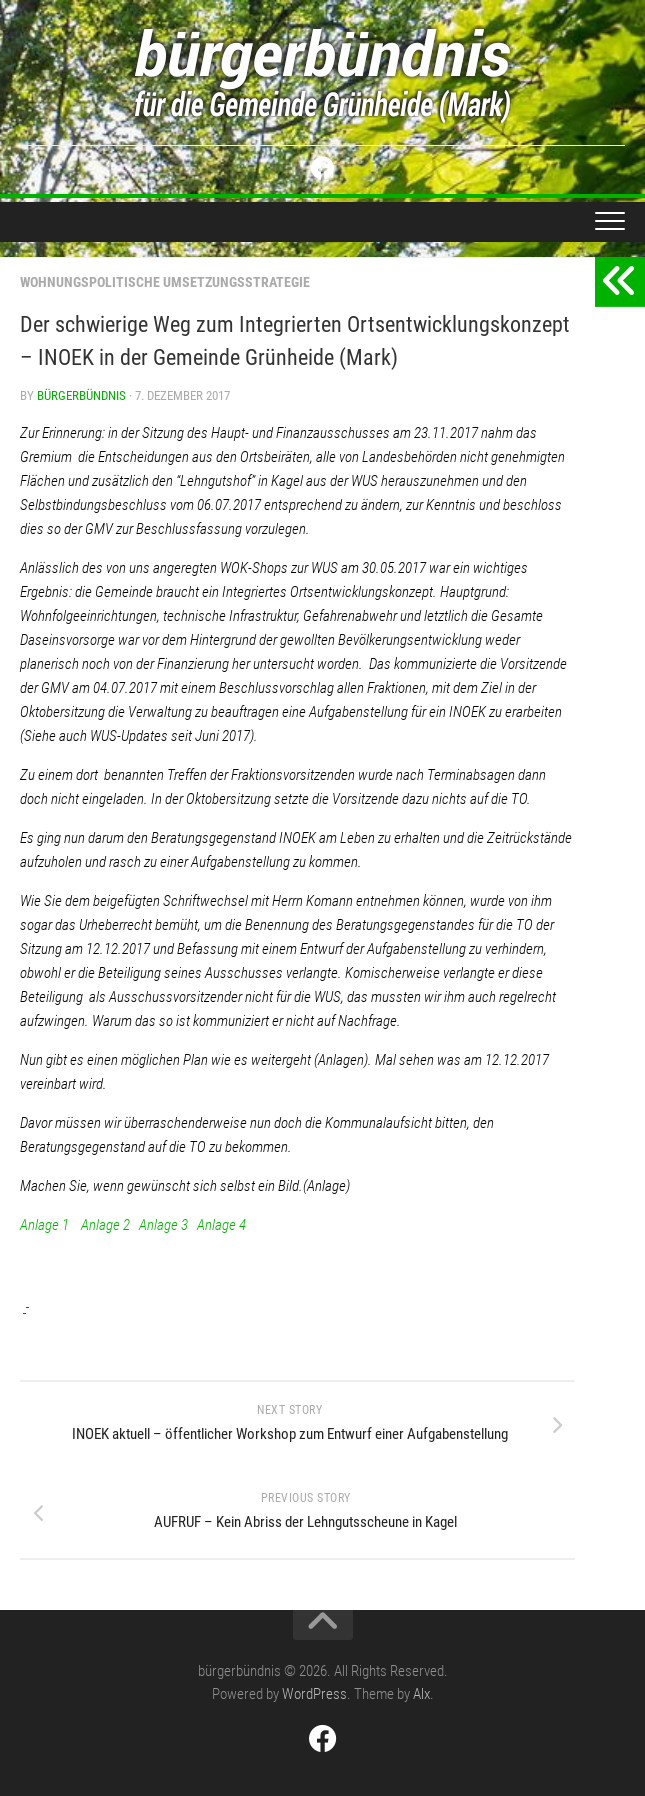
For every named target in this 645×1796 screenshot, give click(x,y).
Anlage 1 (44, 1225)
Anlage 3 (163, 1225)
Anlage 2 (105, 1225)
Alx (421, 1694)
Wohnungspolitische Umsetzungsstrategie (165, 282)
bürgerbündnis (81, 395)
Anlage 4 (221, 1225)
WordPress (314, 1694)
